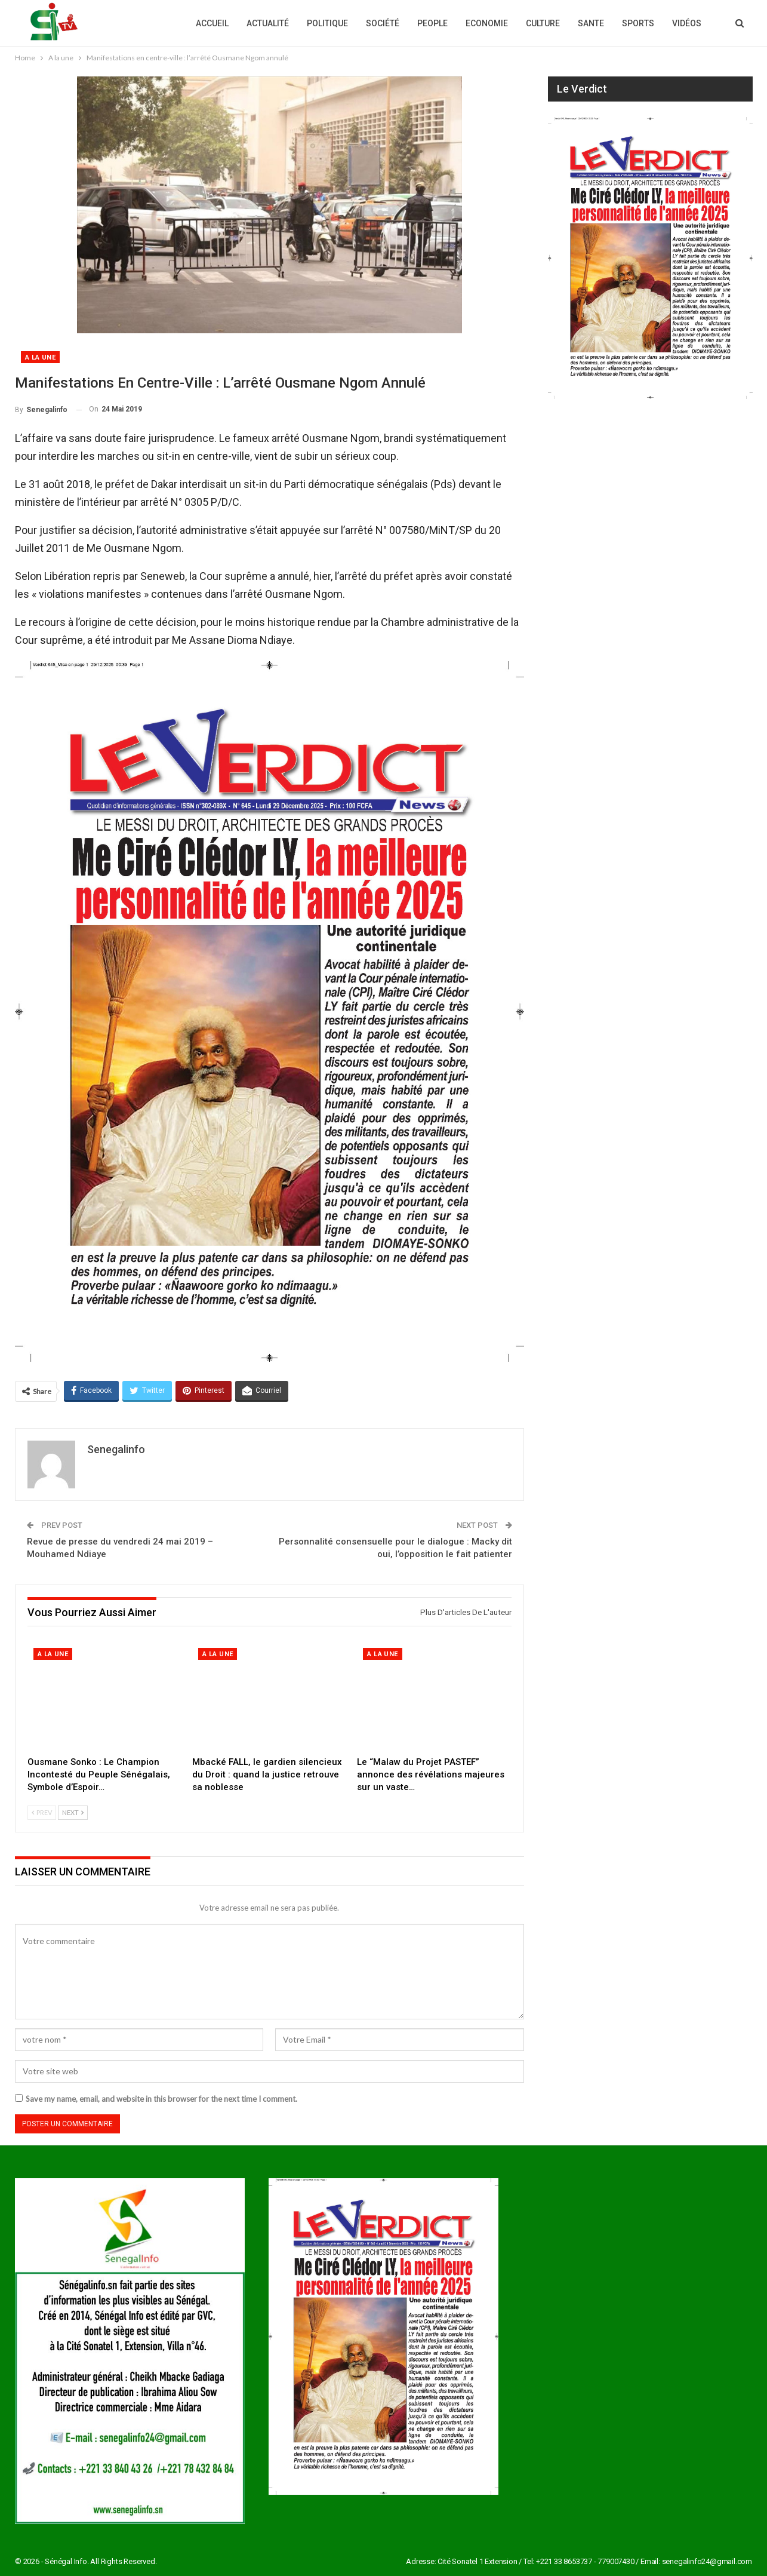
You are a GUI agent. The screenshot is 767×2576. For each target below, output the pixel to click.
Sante (591, 23)
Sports (638, 23)
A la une (40, 357)
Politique (327, 23)
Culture (543, 23)
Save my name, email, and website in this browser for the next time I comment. (161, 2099)
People (432, 23)
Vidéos (686, 23)
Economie (487, 23)
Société (382, 23)
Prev (42, 1812)
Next (73, 1812)
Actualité (268, 23)
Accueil (212, 23)
